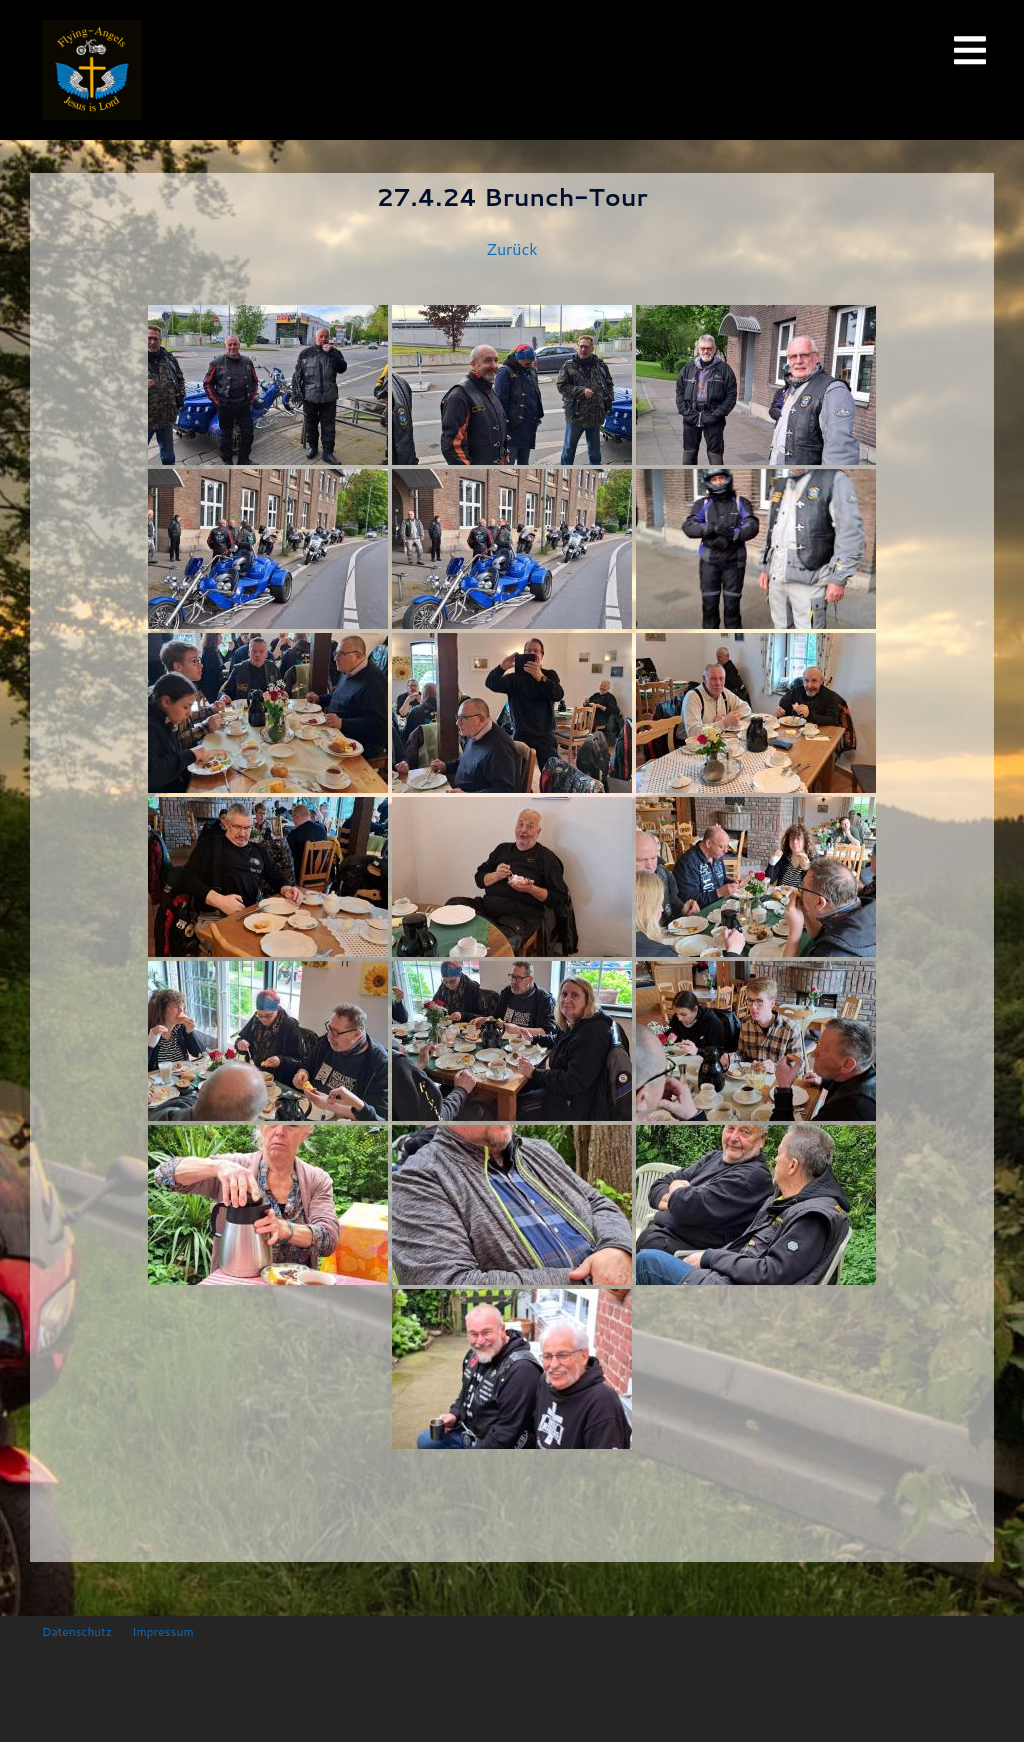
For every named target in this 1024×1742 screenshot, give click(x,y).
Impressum (162, 1631)
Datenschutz (77, 1631)
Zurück (511, 248)
